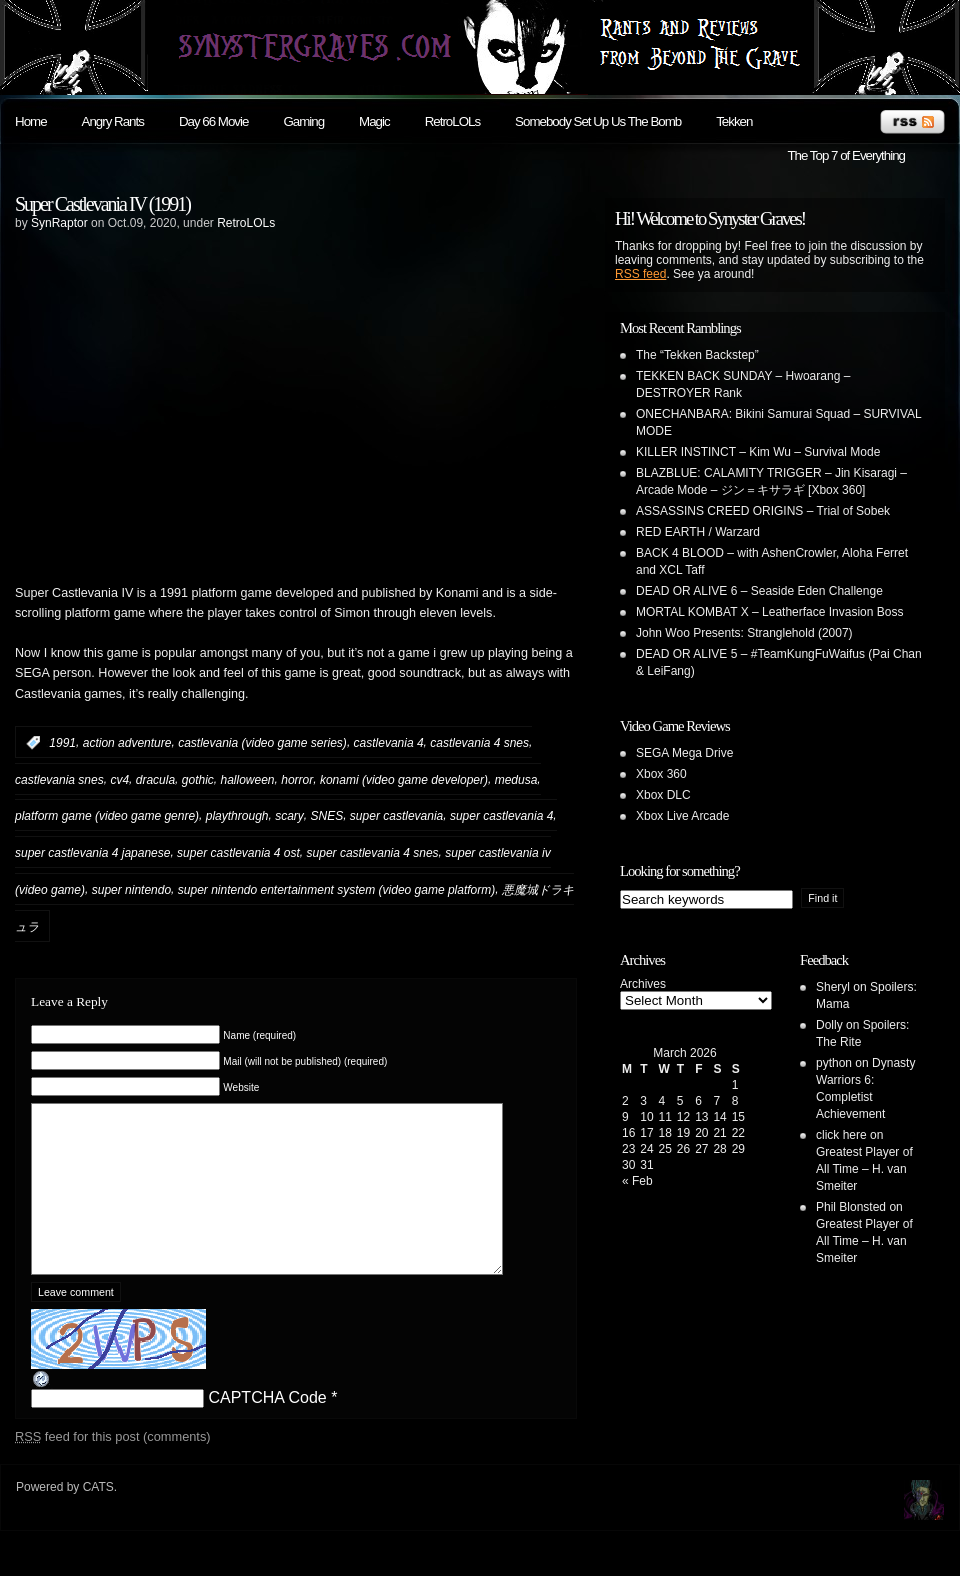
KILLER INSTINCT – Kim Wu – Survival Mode (758, 452)
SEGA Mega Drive (684, 753)
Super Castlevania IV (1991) (102, 204)
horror (297, 779)
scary (289, 816)
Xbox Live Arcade (682, 816)
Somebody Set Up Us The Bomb (598, 121)
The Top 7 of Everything (846, 155)
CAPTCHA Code (267, 1427)
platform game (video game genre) (107, 816)
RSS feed (640, 274)
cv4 (119, 779)
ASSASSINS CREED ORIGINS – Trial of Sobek (763, 511)
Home (31, 121)
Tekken (734, 121)
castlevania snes (59, 779)
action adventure (127, 743)
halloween (247, 779)
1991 (62, 743)
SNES (327, 816)
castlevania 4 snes (479, 743)
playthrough (237, 816)
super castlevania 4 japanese (92, 853)
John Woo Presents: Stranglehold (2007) (744, 633)
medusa (516, 779)
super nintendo (131, 890)
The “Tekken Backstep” (697, 355)
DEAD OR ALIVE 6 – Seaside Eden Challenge (759, 591)
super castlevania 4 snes (373, 853)
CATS (98, 1517)
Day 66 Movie (214, 121)
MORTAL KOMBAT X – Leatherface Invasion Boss (769, 612)
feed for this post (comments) (113, 1466)
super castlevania (396, 816)
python (834, 1063)
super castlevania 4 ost (238, 853)
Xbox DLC (663, 795)
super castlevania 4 (501, 816)
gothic (198, 779)
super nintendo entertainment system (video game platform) (337, 890)
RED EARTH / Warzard (698, 532)
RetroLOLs (452, 121)
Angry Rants (113, 121)
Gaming (303, 121)
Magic (374, 121)
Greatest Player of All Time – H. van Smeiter (864, 1169)
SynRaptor (59, 223)
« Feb (637, 1181)
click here (841, 1135)
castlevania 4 (389, 743)
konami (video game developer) (404, 779)
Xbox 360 (661, 774)
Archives (643, 984)
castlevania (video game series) (262, 743)
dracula (155, 779)
